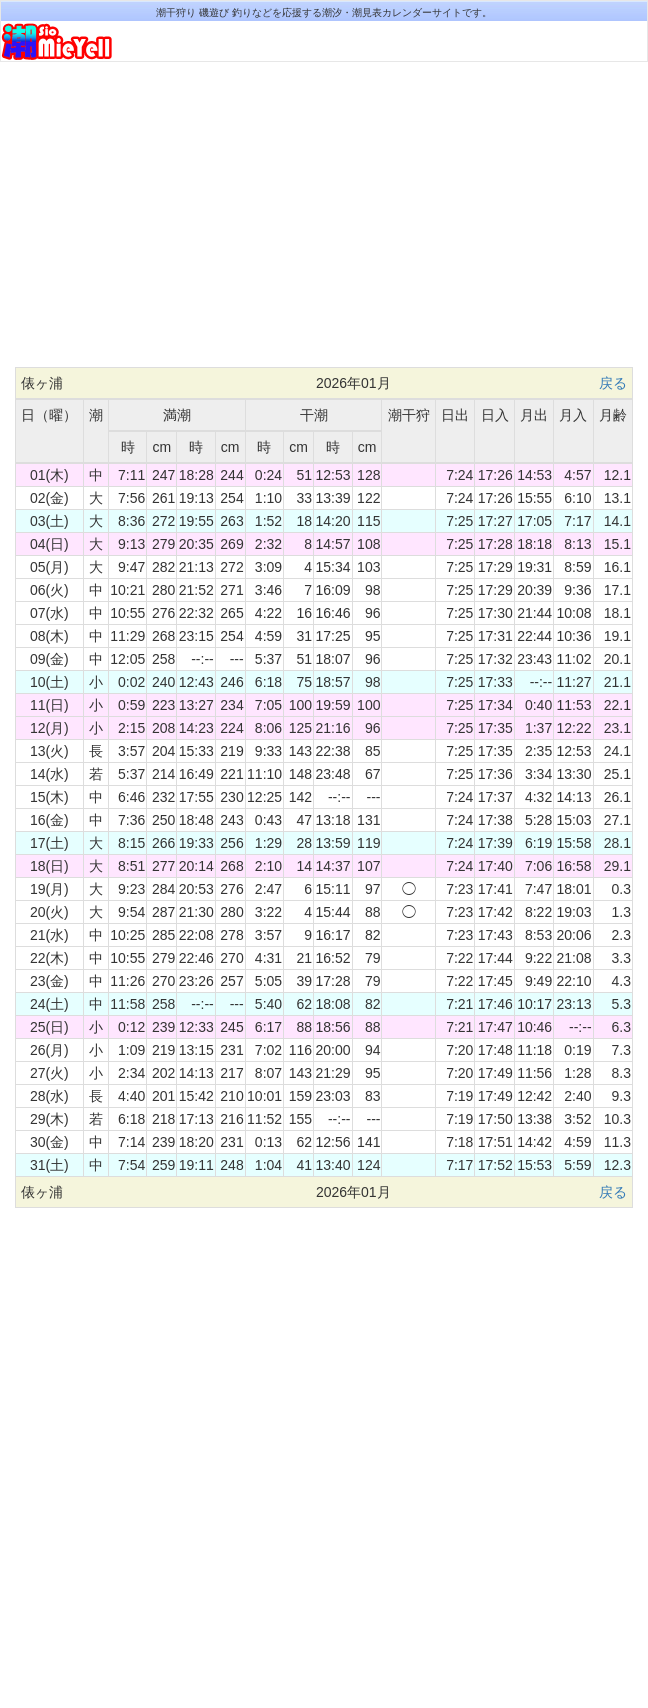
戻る (613, 383)
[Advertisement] (324, 222)
